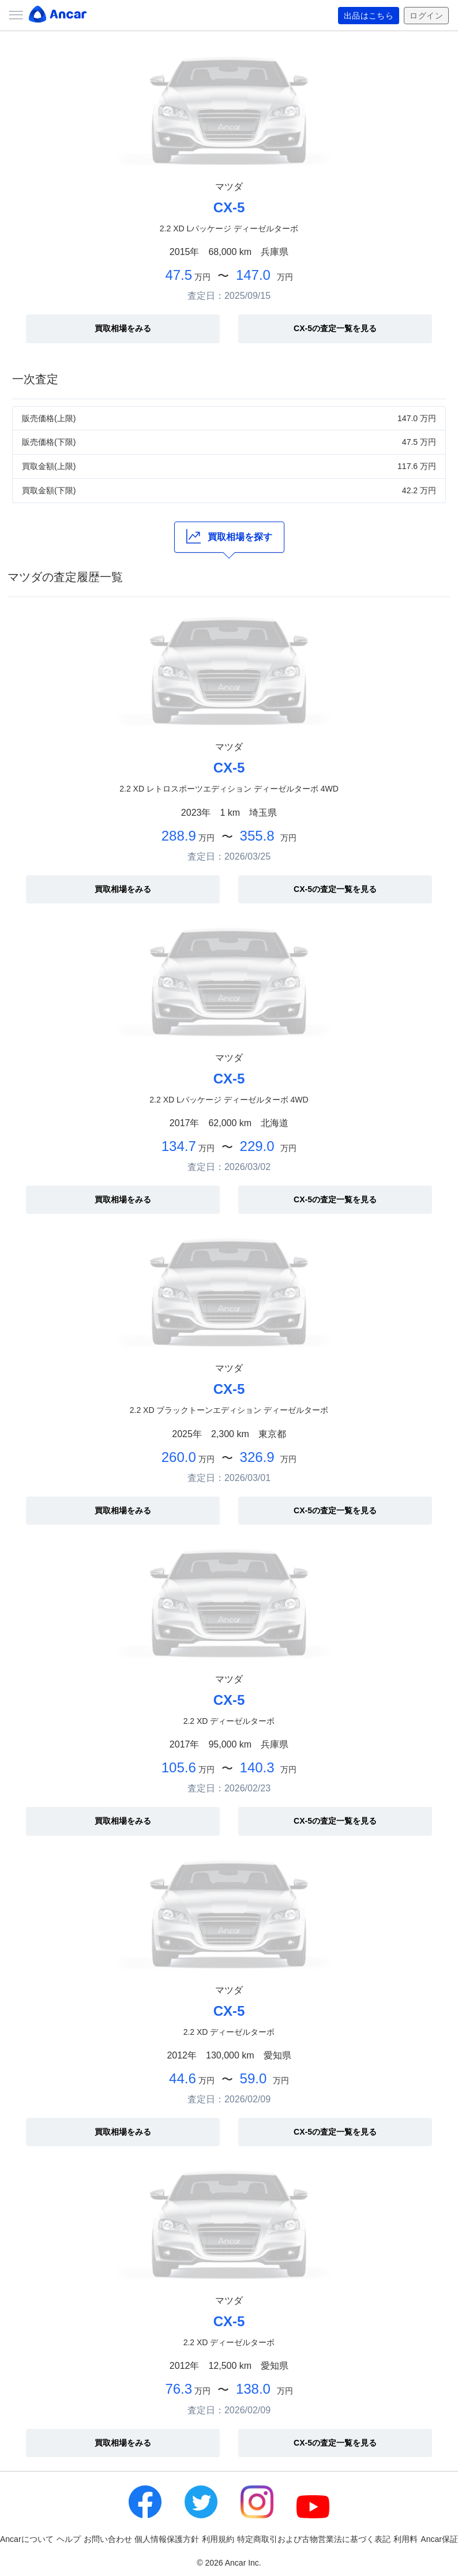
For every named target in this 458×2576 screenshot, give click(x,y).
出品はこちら (369, 15)
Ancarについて (27, 2539)
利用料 (405, 2539)
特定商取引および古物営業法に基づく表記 (314, 2539)
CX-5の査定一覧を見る (335, 328)
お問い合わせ (108, 2539)
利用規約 (218, 2539)
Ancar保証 (439, 2539)
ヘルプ (69, 2539)
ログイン (426, 15)
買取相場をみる (123, 328)
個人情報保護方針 (166, 2539)
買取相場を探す (229, 536)
